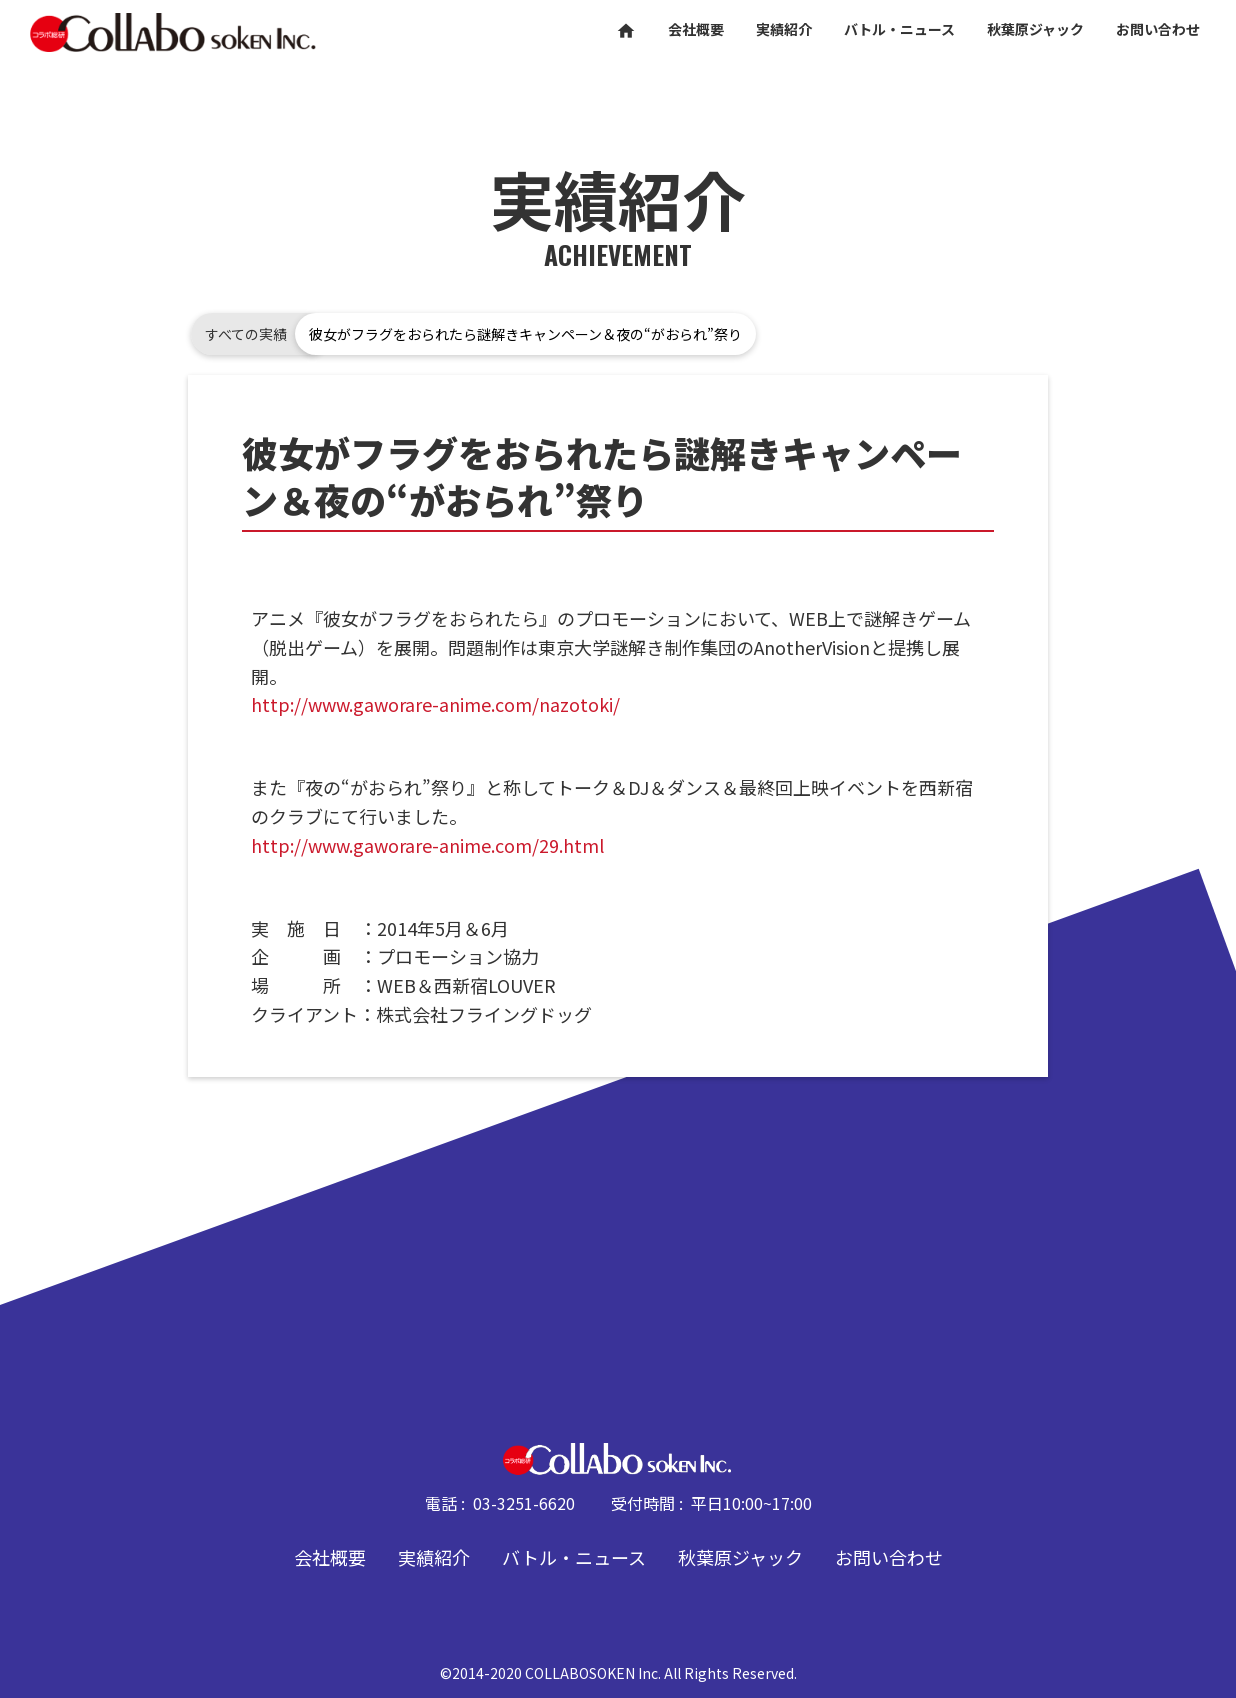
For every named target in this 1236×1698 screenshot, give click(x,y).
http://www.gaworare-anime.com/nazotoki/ (435, 704)
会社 (696, 29)
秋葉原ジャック (740, 1557)
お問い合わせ (889, 1557)
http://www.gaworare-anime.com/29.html (427, 845)
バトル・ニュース (574, 1557)
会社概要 (330, 1557)
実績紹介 (434, 1557)
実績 (784, 29)
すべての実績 (246, 334)
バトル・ (899, 29)
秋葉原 (1035, 29)
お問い (1158, 29)
